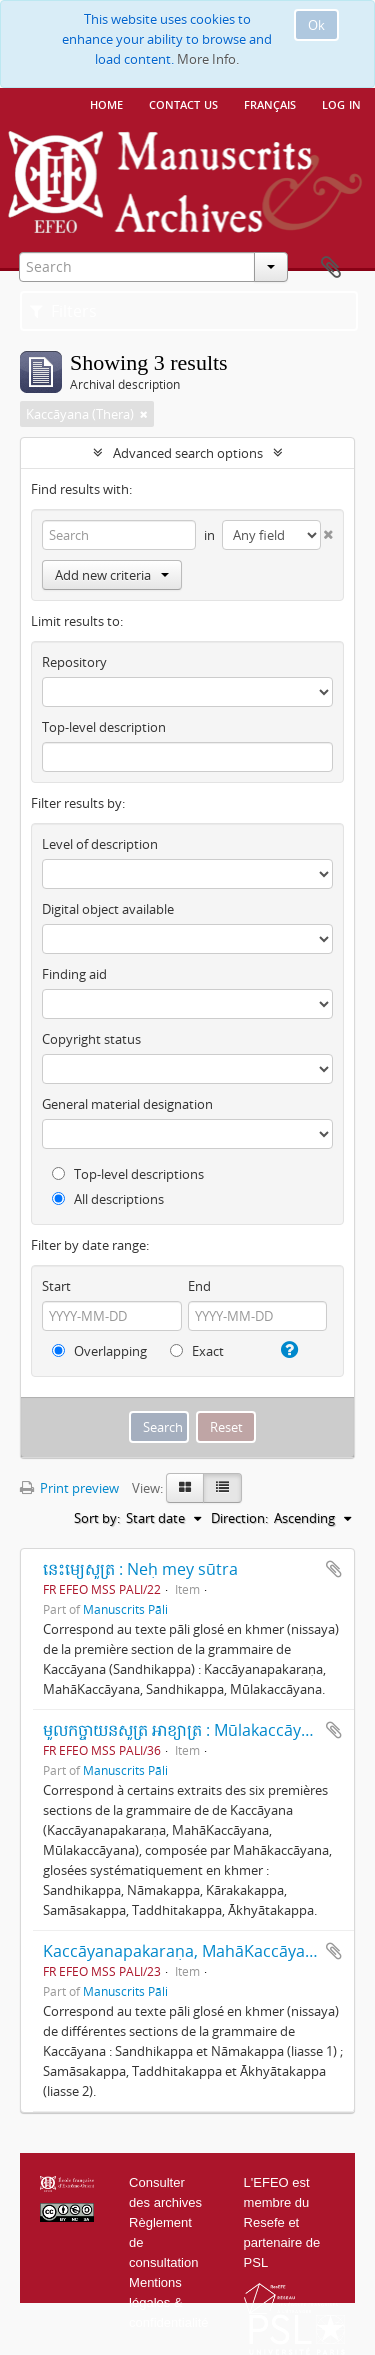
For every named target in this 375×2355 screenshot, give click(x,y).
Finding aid (74, 974)
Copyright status (91, 1039)
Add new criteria (112, 575)
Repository (74, 662)
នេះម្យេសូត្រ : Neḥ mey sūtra (140, 1569)
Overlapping (99, 1351)
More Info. (208, 59)
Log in (341, 103)
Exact (197, 1351)
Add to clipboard (334, 1569)
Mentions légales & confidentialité (169, 2302)
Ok (316, 25)
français (270, 103)
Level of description (100, 844)
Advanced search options (188, 453)
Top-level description (104, 727)
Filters (63, 311)
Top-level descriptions (128, 1174)
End (199, 1286)
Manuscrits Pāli (125, 1609)
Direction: (239, 1518)
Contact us (183, 103)
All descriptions (108, 1199)
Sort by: (97, 1518)
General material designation (127, 1104)
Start (56, 1286)
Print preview (69, 1488)
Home (106, 103)
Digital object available (108, 909)
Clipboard (331, 268)
